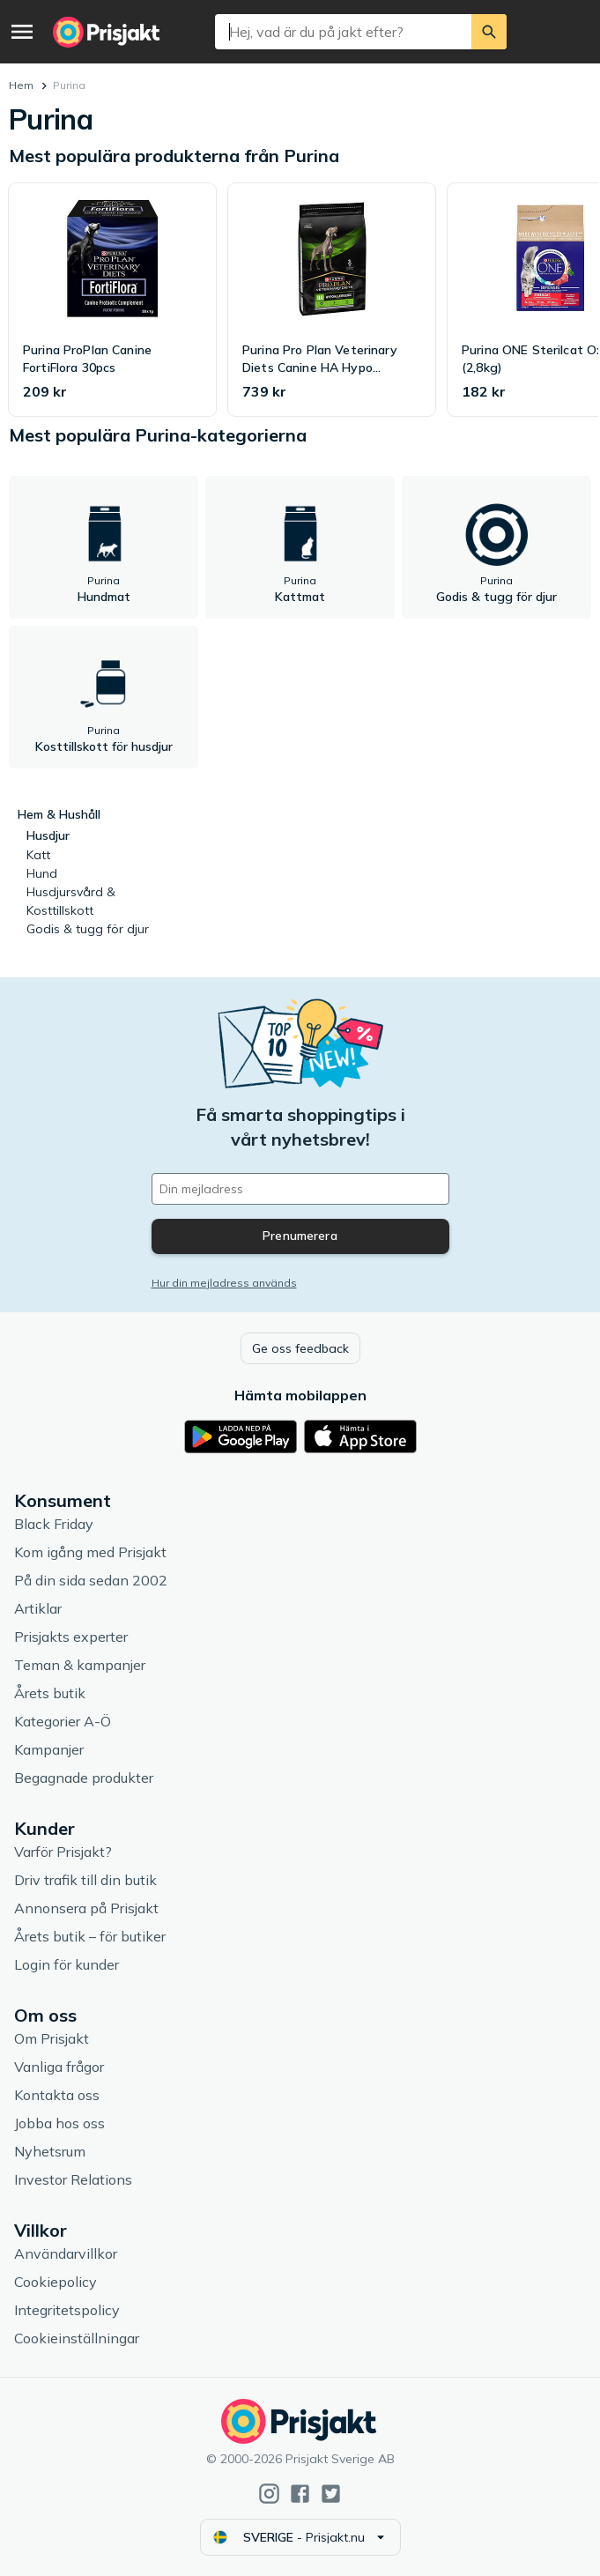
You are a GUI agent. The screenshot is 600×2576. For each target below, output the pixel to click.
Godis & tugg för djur (87, 929)
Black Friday (53, 1524)
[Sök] (489, 31)
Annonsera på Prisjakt (86, 1908)
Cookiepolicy (55, 2281)
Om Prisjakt (51, 2038)
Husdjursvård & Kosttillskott (70, 901)
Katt (38, 855)
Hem (21, 85)
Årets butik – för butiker (90, 1936)
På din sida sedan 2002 (90, 1580)
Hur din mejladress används (224, 1282)
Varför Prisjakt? (63, 1851)
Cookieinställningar (76, 2338)
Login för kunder (66, 1964)
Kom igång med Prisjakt (90, 1552)
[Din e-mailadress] (300, 1189)
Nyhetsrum (49, 2151)
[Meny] (22, 32)
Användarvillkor (65, 2253)
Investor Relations (73, 2179)
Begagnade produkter (83, 1777)
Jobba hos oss (59, 2123)
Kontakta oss (57, 2095)
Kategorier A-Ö (62, 1721)
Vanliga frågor (59, 2066)
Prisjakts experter (71, 1636)
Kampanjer (49, 1749)
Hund (41, 873)
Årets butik (49, 1693)
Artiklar (38, 1608)
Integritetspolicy (67, 2310)
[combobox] (343, 31)
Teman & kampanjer (79, 1665)
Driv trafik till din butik (85, 1880)
